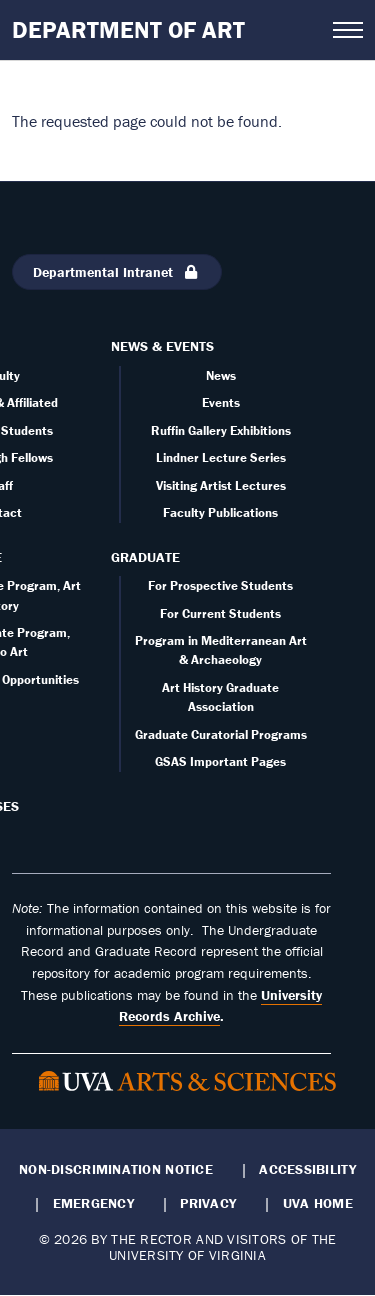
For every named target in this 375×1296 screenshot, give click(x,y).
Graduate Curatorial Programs (221, 734)
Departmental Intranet (117, 272)
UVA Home (318, 1203)
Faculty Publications (220, 512)
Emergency (93, 1203)
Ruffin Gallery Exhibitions (221, 430)
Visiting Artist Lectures (221, 485)
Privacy (208, 1203)
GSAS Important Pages (220, 761)
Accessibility (307, 1169)
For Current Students (220, 613)
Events (221, 402)
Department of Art (128, 29)
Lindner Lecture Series (221, 457)
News (221, 375)
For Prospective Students (220, 585)
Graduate (145, 557)
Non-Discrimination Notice (116, 1169)
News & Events (162, 346)
